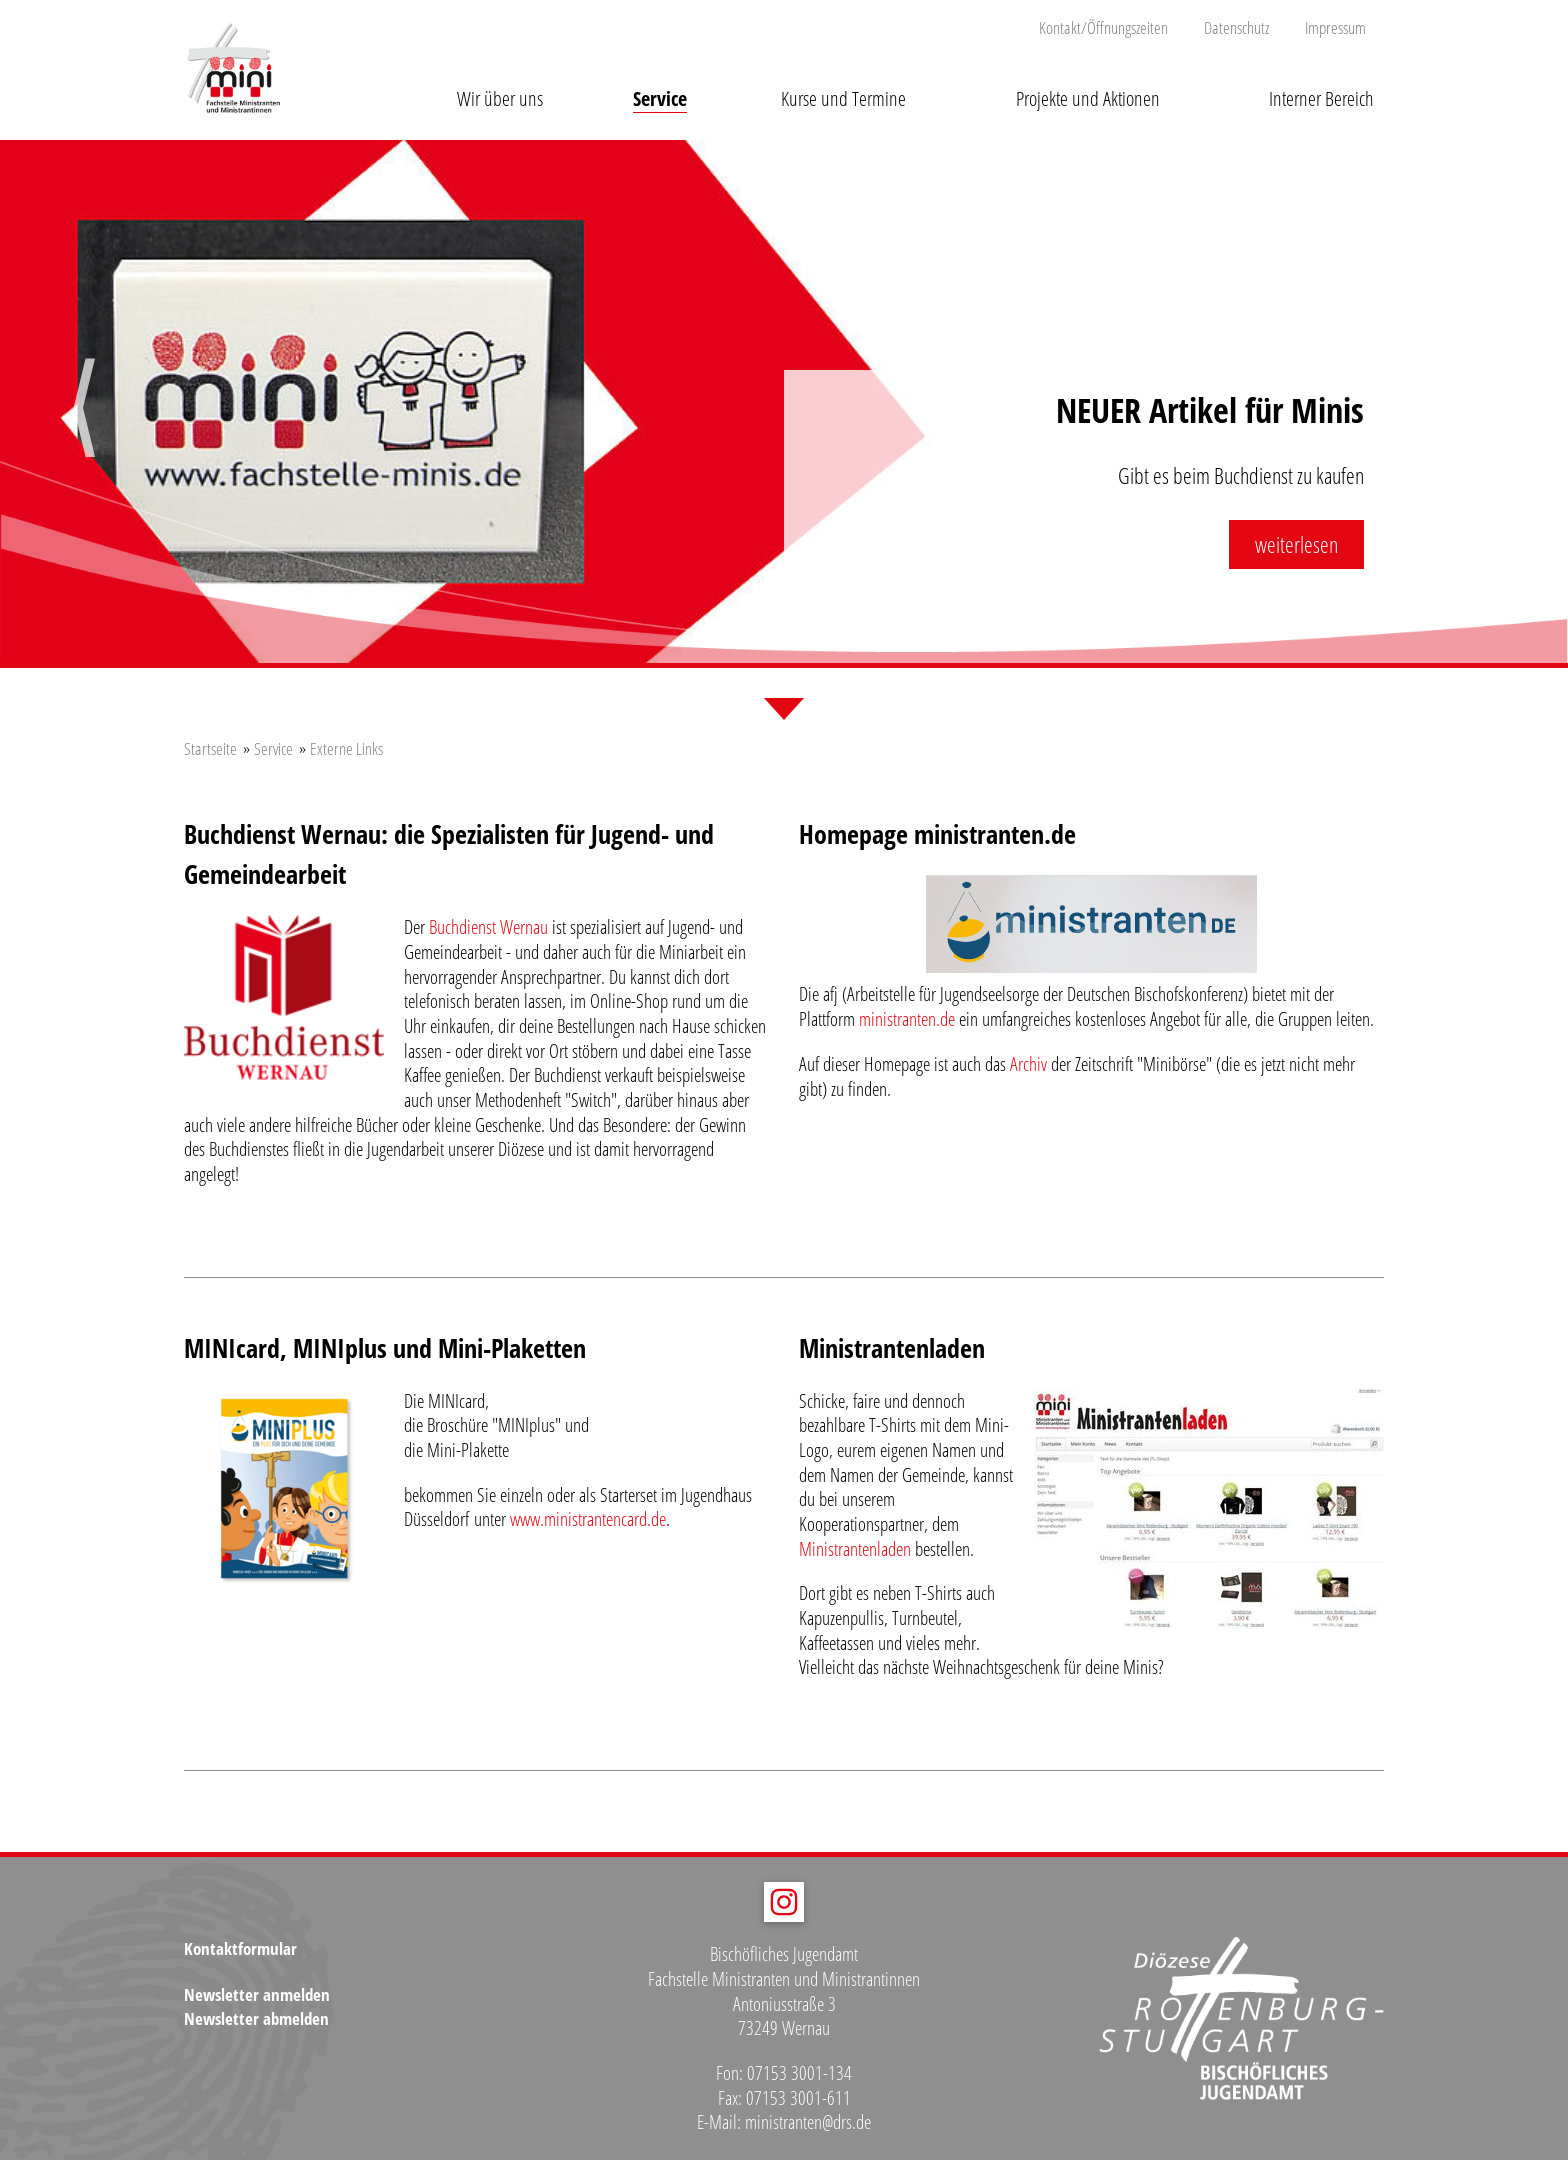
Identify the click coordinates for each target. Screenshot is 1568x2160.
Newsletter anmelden (257, 1994)
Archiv (1028, 1064)
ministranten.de (907, 1019)
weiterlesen (1296, 544)
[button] (499, 83)
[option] (784, 404)
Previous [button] (84, 426)
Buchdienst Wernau (488, 927)
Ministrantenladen (855, 1549)
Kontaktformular (240, 1948)
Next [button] (1484, 426)
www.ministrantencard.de (586, 1519)
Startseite (210, 748)
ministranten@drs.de (808, 2122)
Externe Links (346, 748)
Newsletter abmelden (256, 2018)
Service (273, 748)
